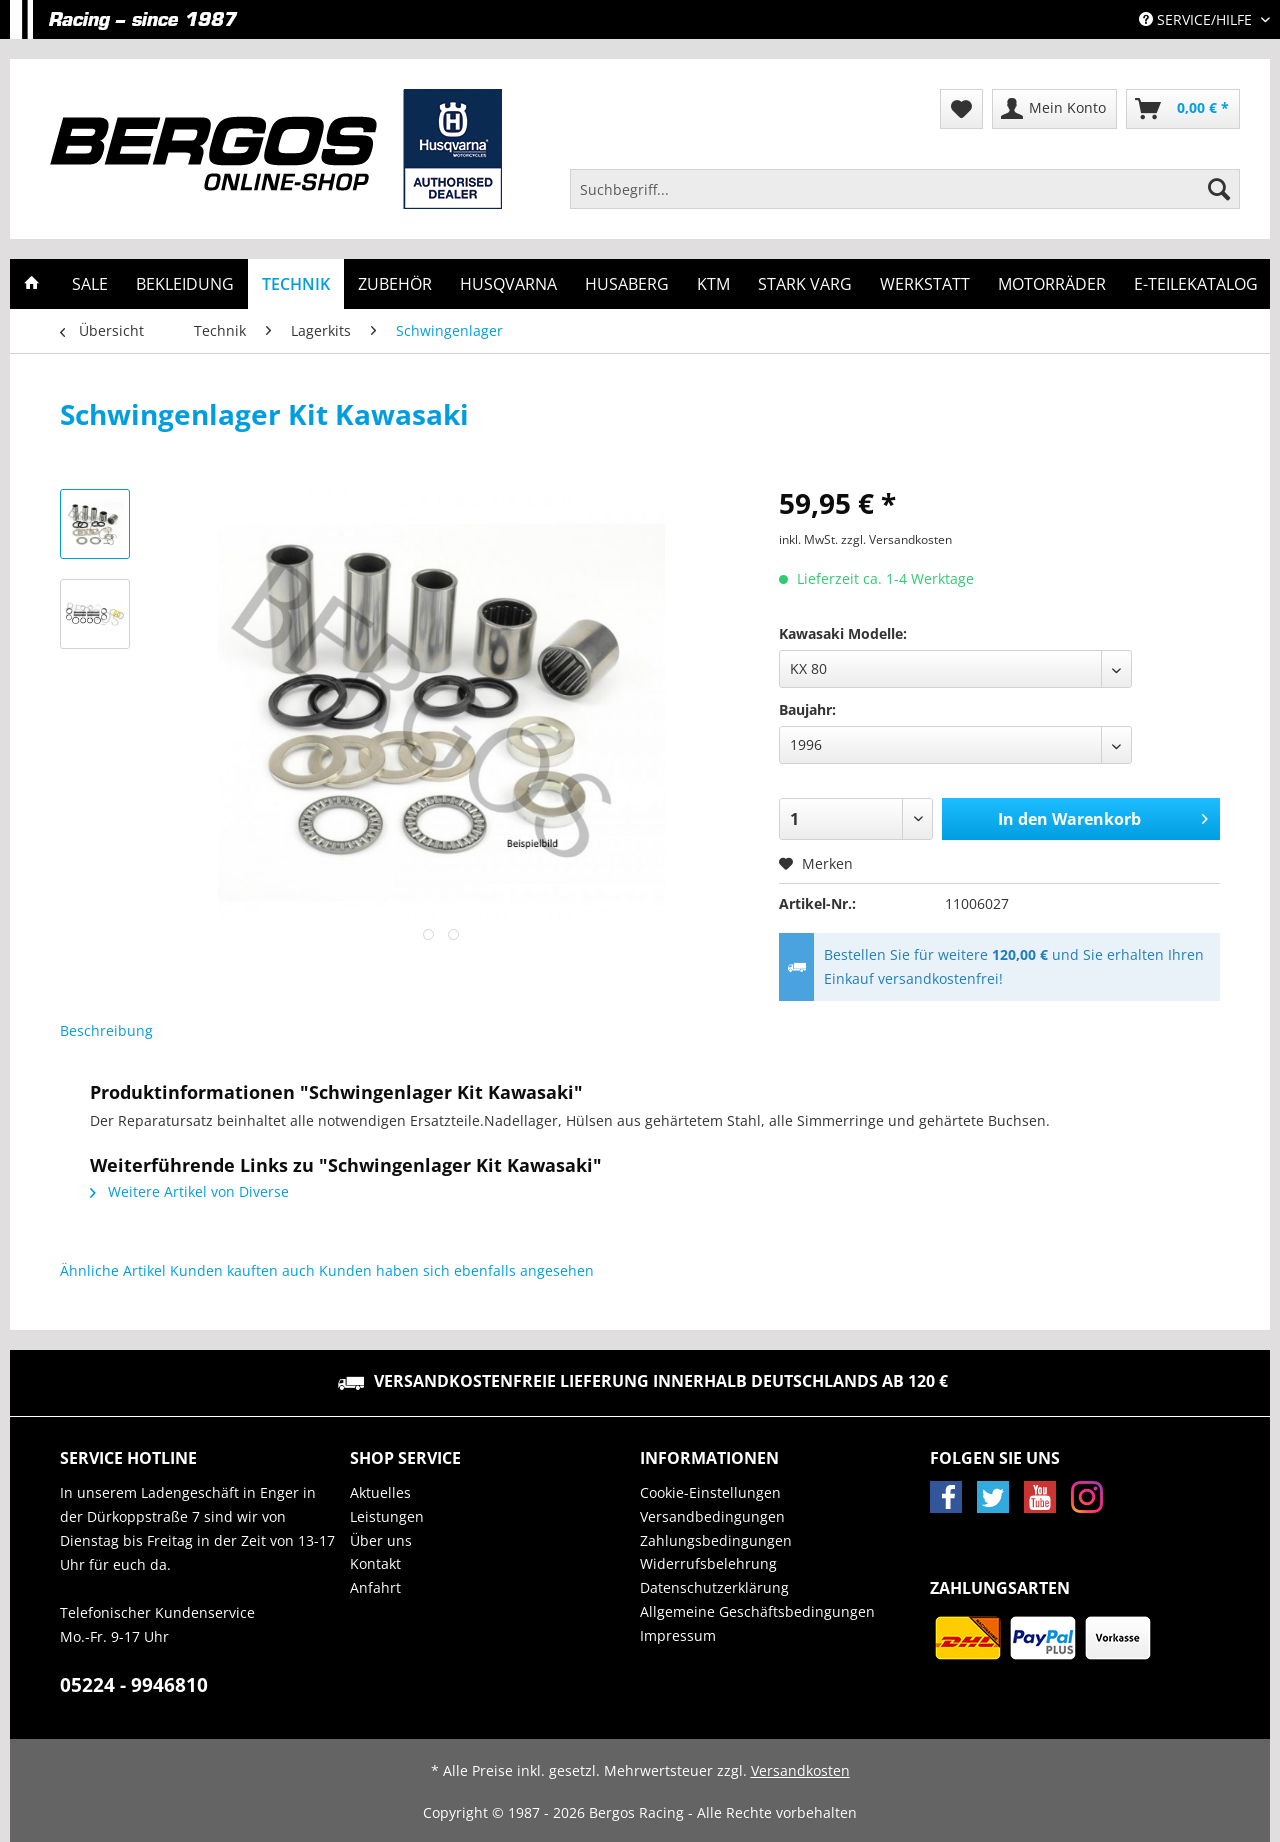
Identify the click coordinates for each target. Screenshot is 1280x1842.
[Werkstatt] (925, 284)
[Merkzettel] (961, 109)
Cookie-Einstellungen (710, 1492)
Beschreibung (106, 1030)
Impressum (678, 1635)
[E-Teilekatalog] (1196, 284)
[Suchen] (1219, 189)
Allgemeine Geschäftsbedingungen (757, 1611)
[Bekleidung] (185, 284)
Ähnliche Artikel (113, 1270)
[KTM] (713, 284)
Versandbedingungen (712, 1516)
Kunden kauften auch (242, 1270)
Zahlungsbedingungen (716, 1540)
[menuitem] (905, 198)
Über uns (381, 1540)
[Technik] (296, 284)
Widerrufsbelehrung (708, 1563)
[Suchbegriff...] (905, 189)
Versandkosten (800, 1770)
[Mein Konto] (1054, 109)
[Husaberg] (627, 284)
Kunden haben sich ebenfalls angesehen (456, 1270)
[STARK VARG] (805, 284)
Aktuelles (380, 1492)
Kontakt (375, 1563)
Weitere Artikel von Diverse (189, 1191)
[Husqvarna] (508, 284)
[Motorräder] (1052, 284)
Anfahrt (375, 1587)
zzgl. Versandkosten (896, 539)
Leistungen (387, 1516)
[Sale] (90, 284)
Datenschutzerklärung (714, 1587)
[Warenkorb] (1183, 109)
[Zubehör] (395, 284)
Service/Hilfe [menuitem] (1197, 19)
